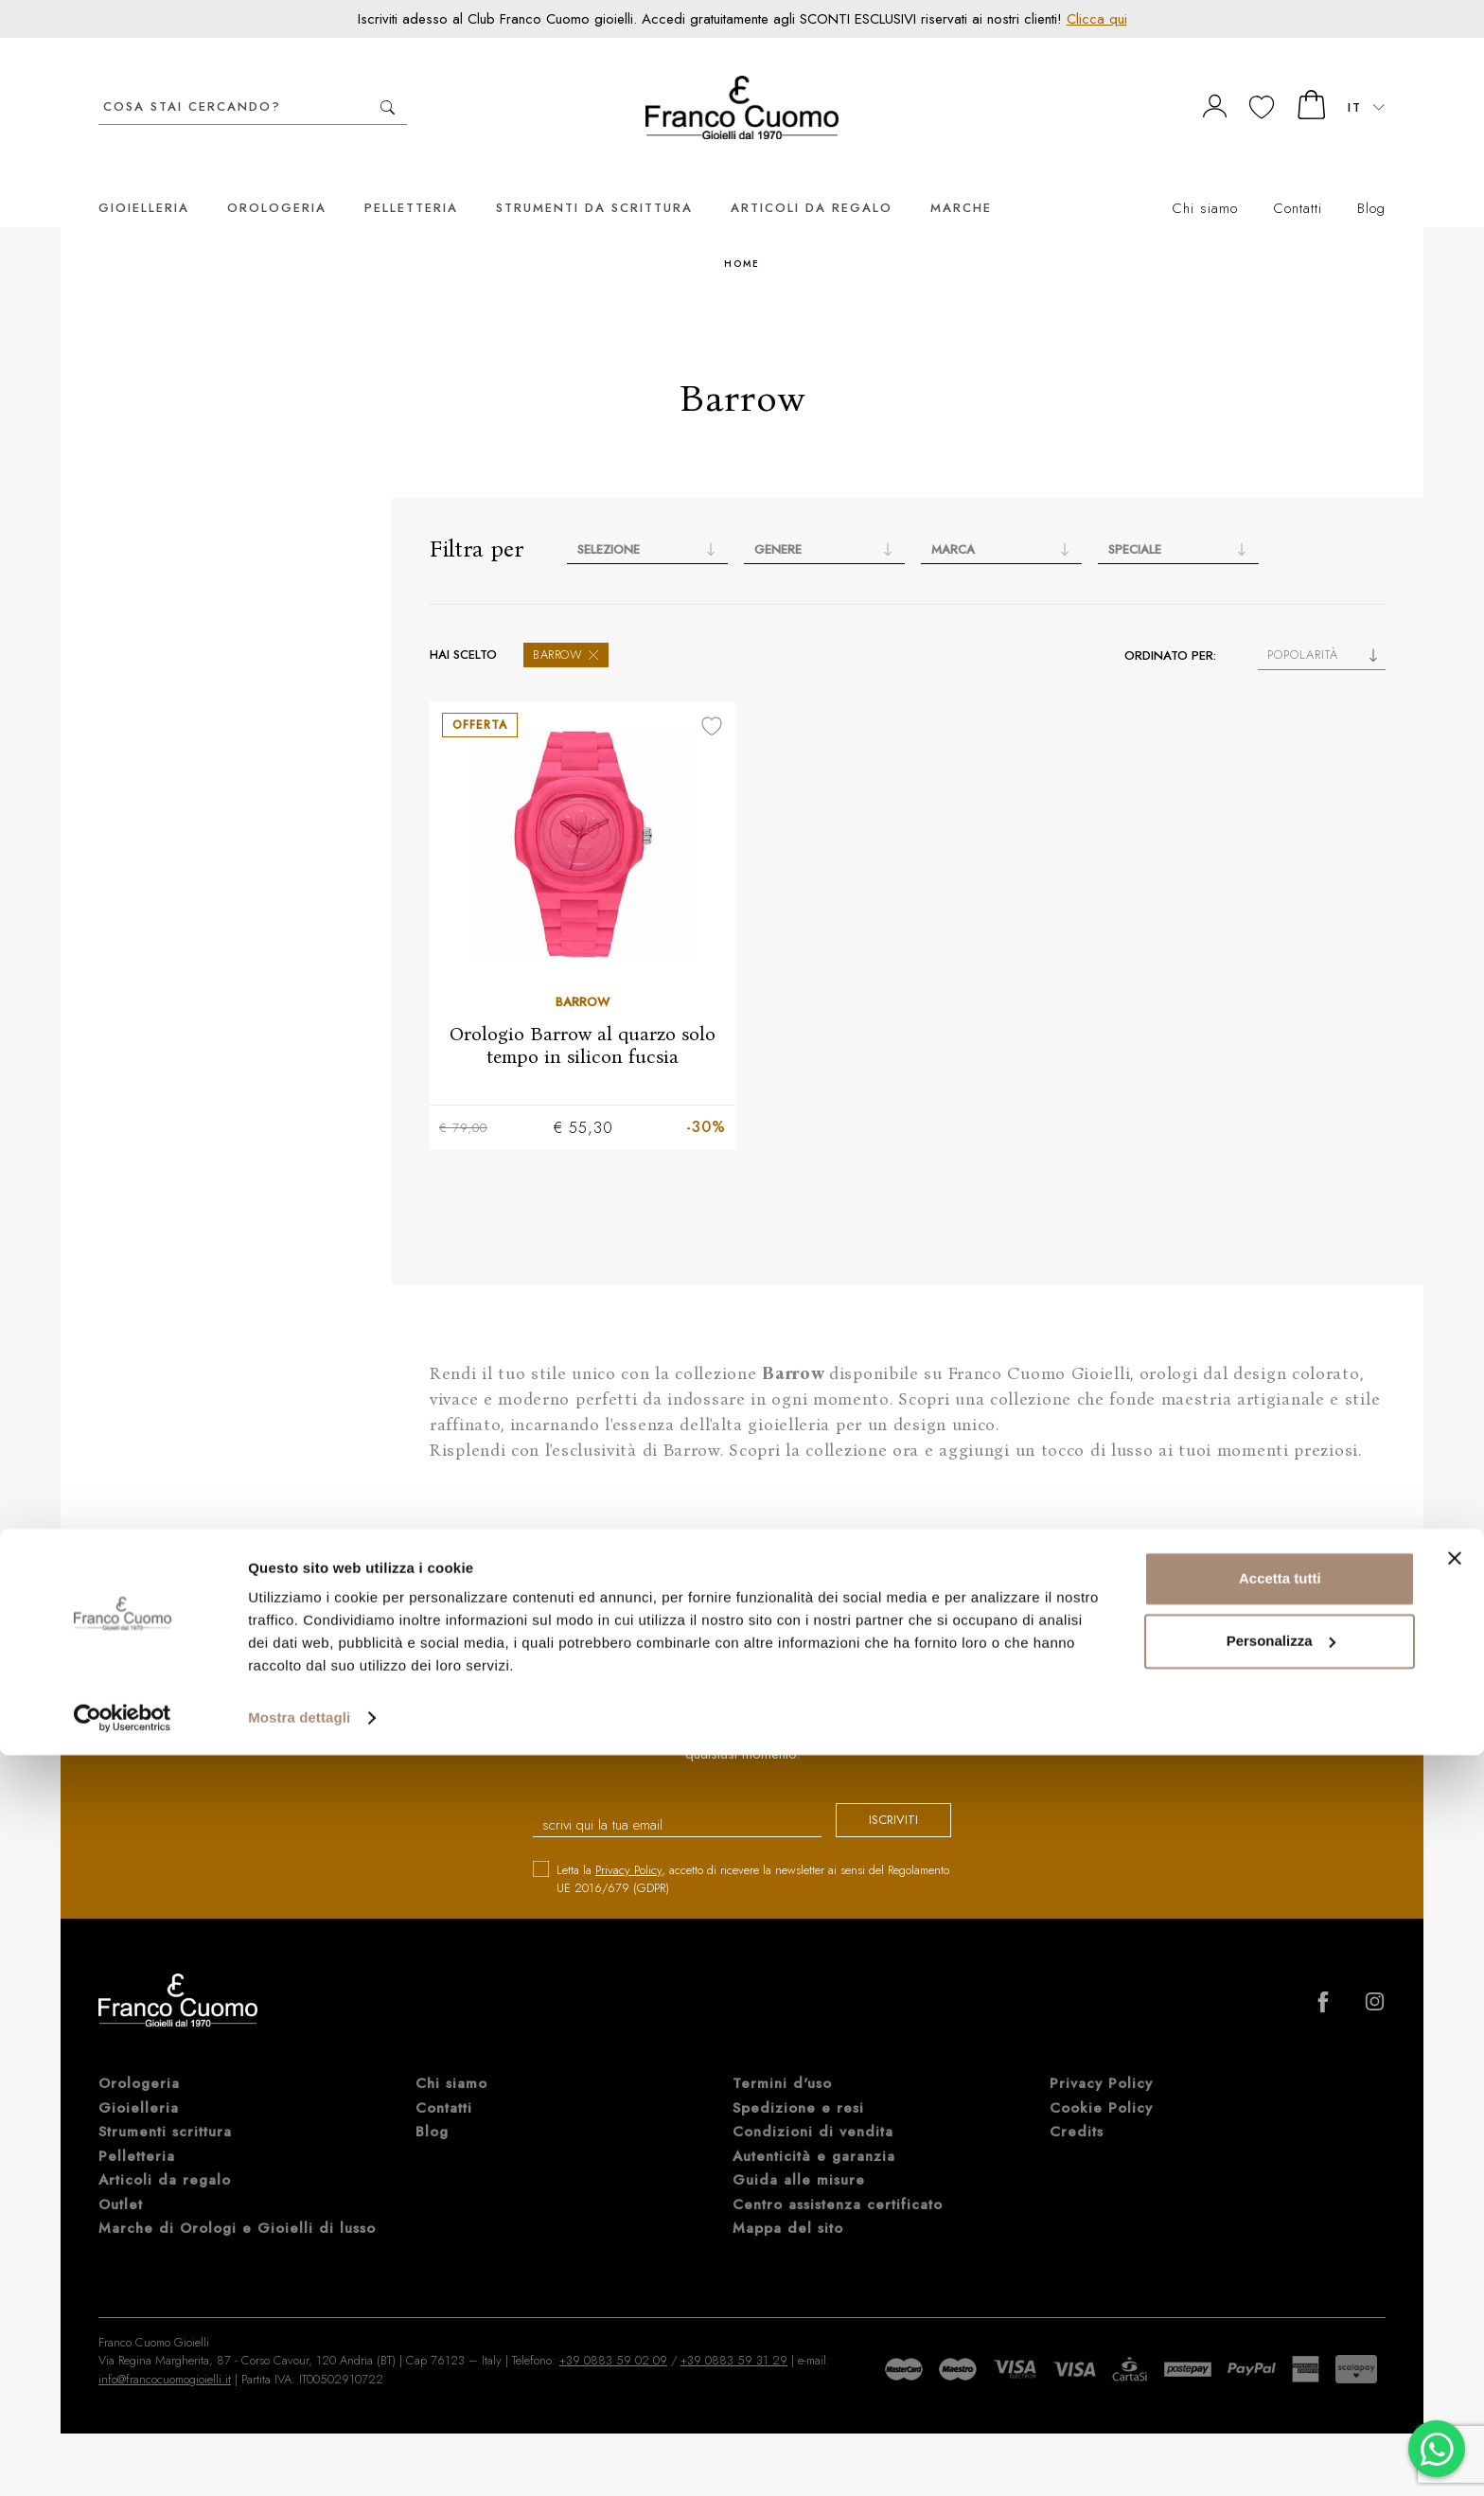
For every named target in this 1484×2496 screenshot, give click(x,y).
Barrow (566, 626)
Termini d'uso (782, 2056)
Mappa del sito (788, 2201)
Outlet (120, 2178)
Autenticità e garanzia (814, 2129)
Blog (1371, 179)
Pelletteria (411, 179)
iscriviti (876, 1795)
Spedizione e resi (798, 2081)
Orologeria (277, 179)
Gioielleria (143, 179)
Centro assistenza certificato (838, 2178)
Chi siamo (1205, 179)
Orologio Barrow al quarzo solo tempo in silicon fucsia (583, 1016)
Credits (1077, 2105)
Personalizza (1281, 2381)
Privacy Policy (628, 1843)
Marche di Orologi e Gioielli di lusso (237, 2201)
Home (742, 235)
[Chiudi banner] (1454, 2299)
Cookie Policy (1101, 2081)
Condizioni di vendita (813, 2105)
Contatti (1297, 179)
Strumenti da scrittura (594, 179)
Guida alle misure (799, 2153)
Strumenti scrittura (165, 2105)
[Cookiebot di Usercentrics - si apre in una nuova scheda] (122, 2459)
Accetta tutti (1280, 2319)
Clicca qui (1097, 19)
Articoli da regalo (811, 179)
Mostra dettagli (299, 2459)
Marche (961, 179)
